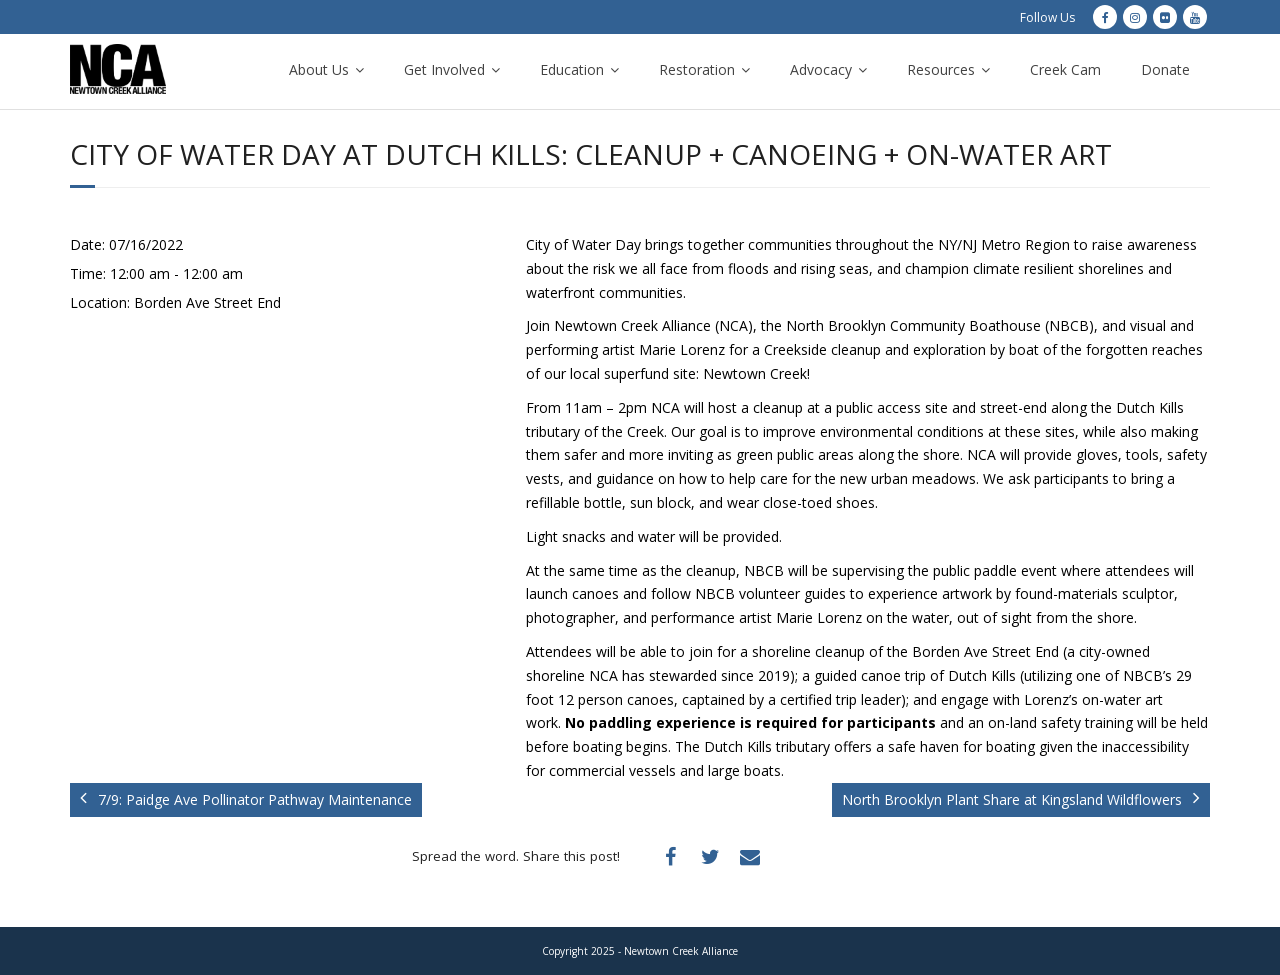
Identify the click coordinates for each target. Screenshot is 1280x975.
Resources (941, 69)
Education (572, 69)
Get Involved (444, 69)
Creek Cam (1065, 69)
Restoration (697, 69)
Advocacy (821, 69)
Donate (1165, 69)
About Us (319, 69)
